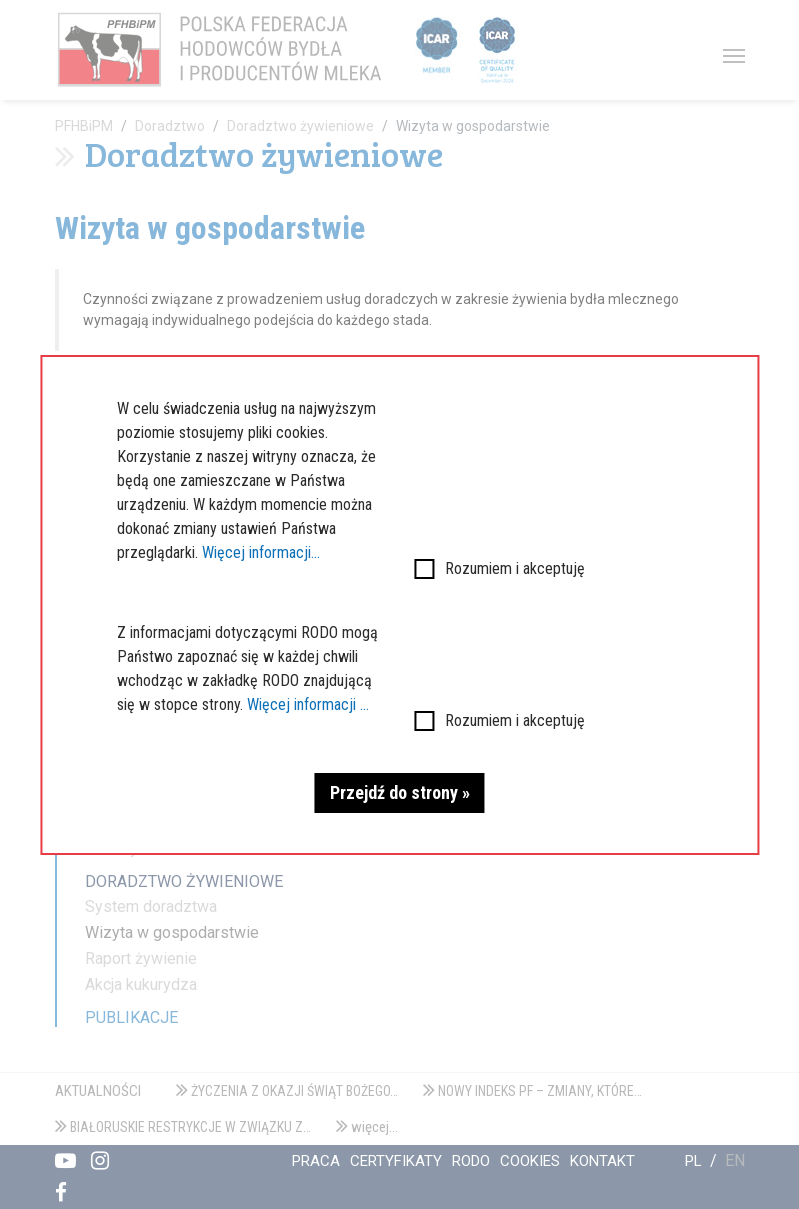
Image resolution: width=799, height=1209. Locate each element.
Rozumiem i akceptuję (515, 568)
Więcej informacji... (261, 552)
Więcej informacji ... (308, 704)
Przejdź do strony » (400, 792)
